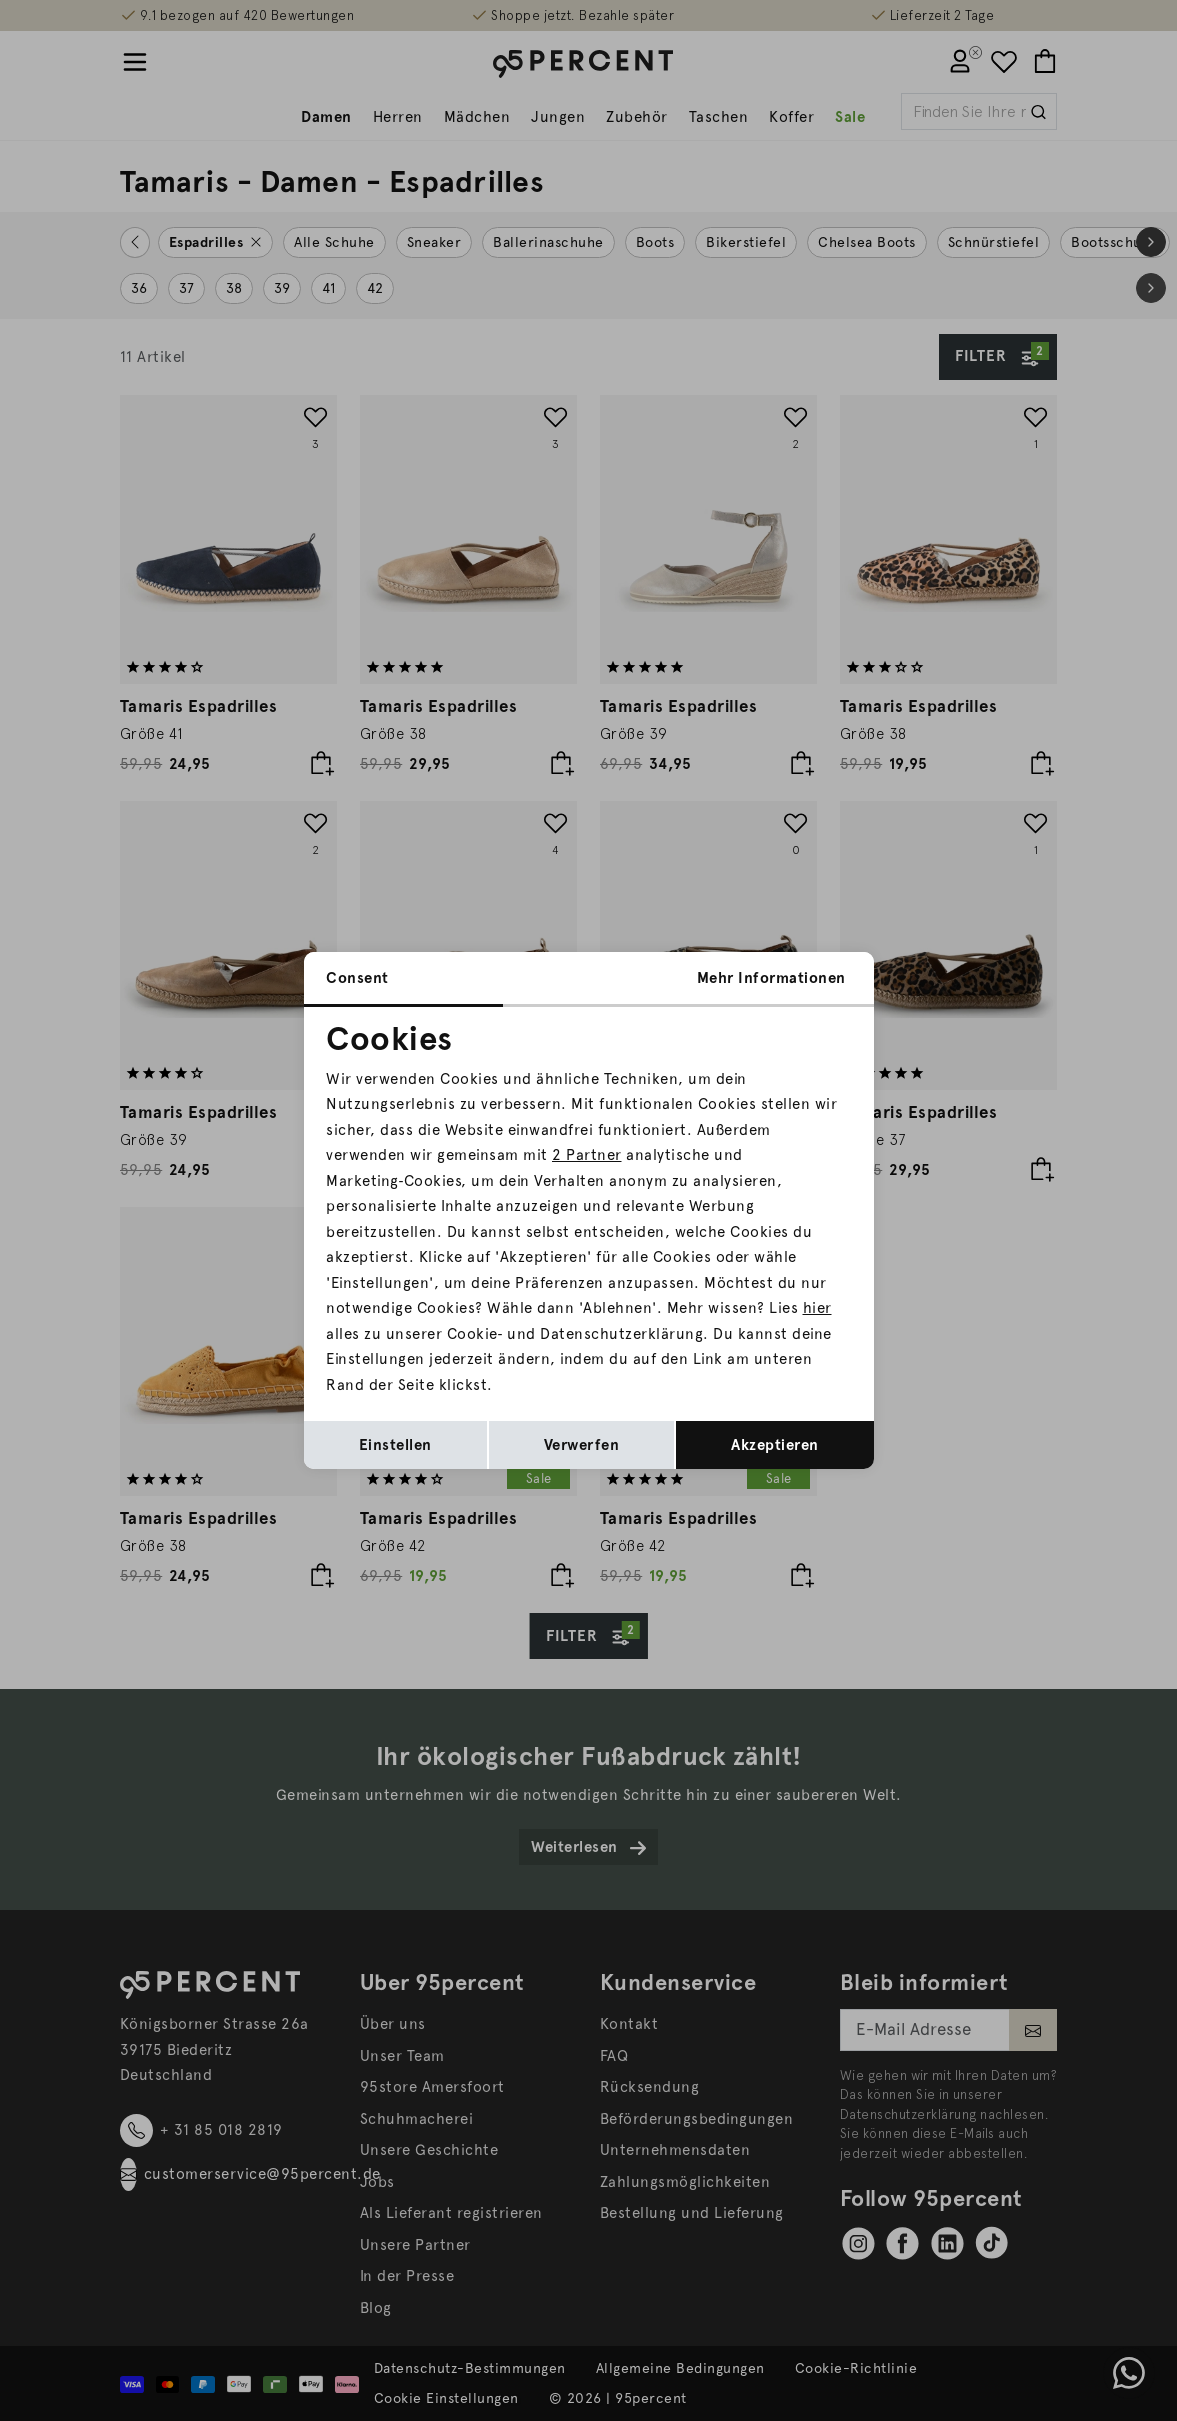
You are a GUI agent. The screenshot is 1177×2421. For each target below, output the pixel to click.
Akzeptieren (775, 1445)
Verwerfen (582, 1445)
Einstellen (395, 1445)
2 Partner (587, 1155)
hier (817, 1308)
